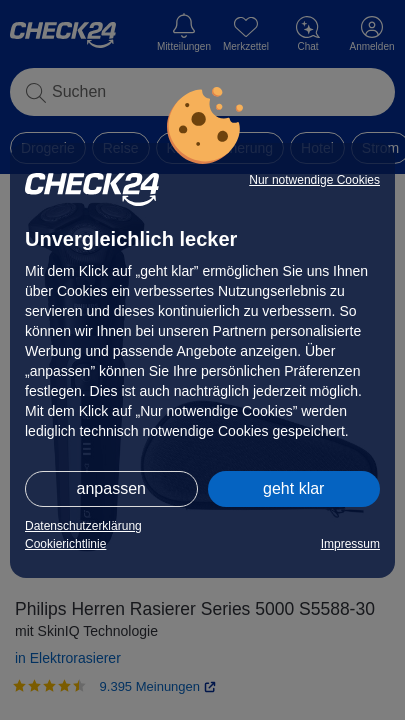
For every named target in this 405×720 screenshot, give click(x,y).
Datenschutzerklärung (83, 526)
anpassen (111, 488)
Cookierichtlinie (65, 544)
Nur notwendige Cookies (314, 180)
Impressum (350, 544)
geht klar (293, 488)
